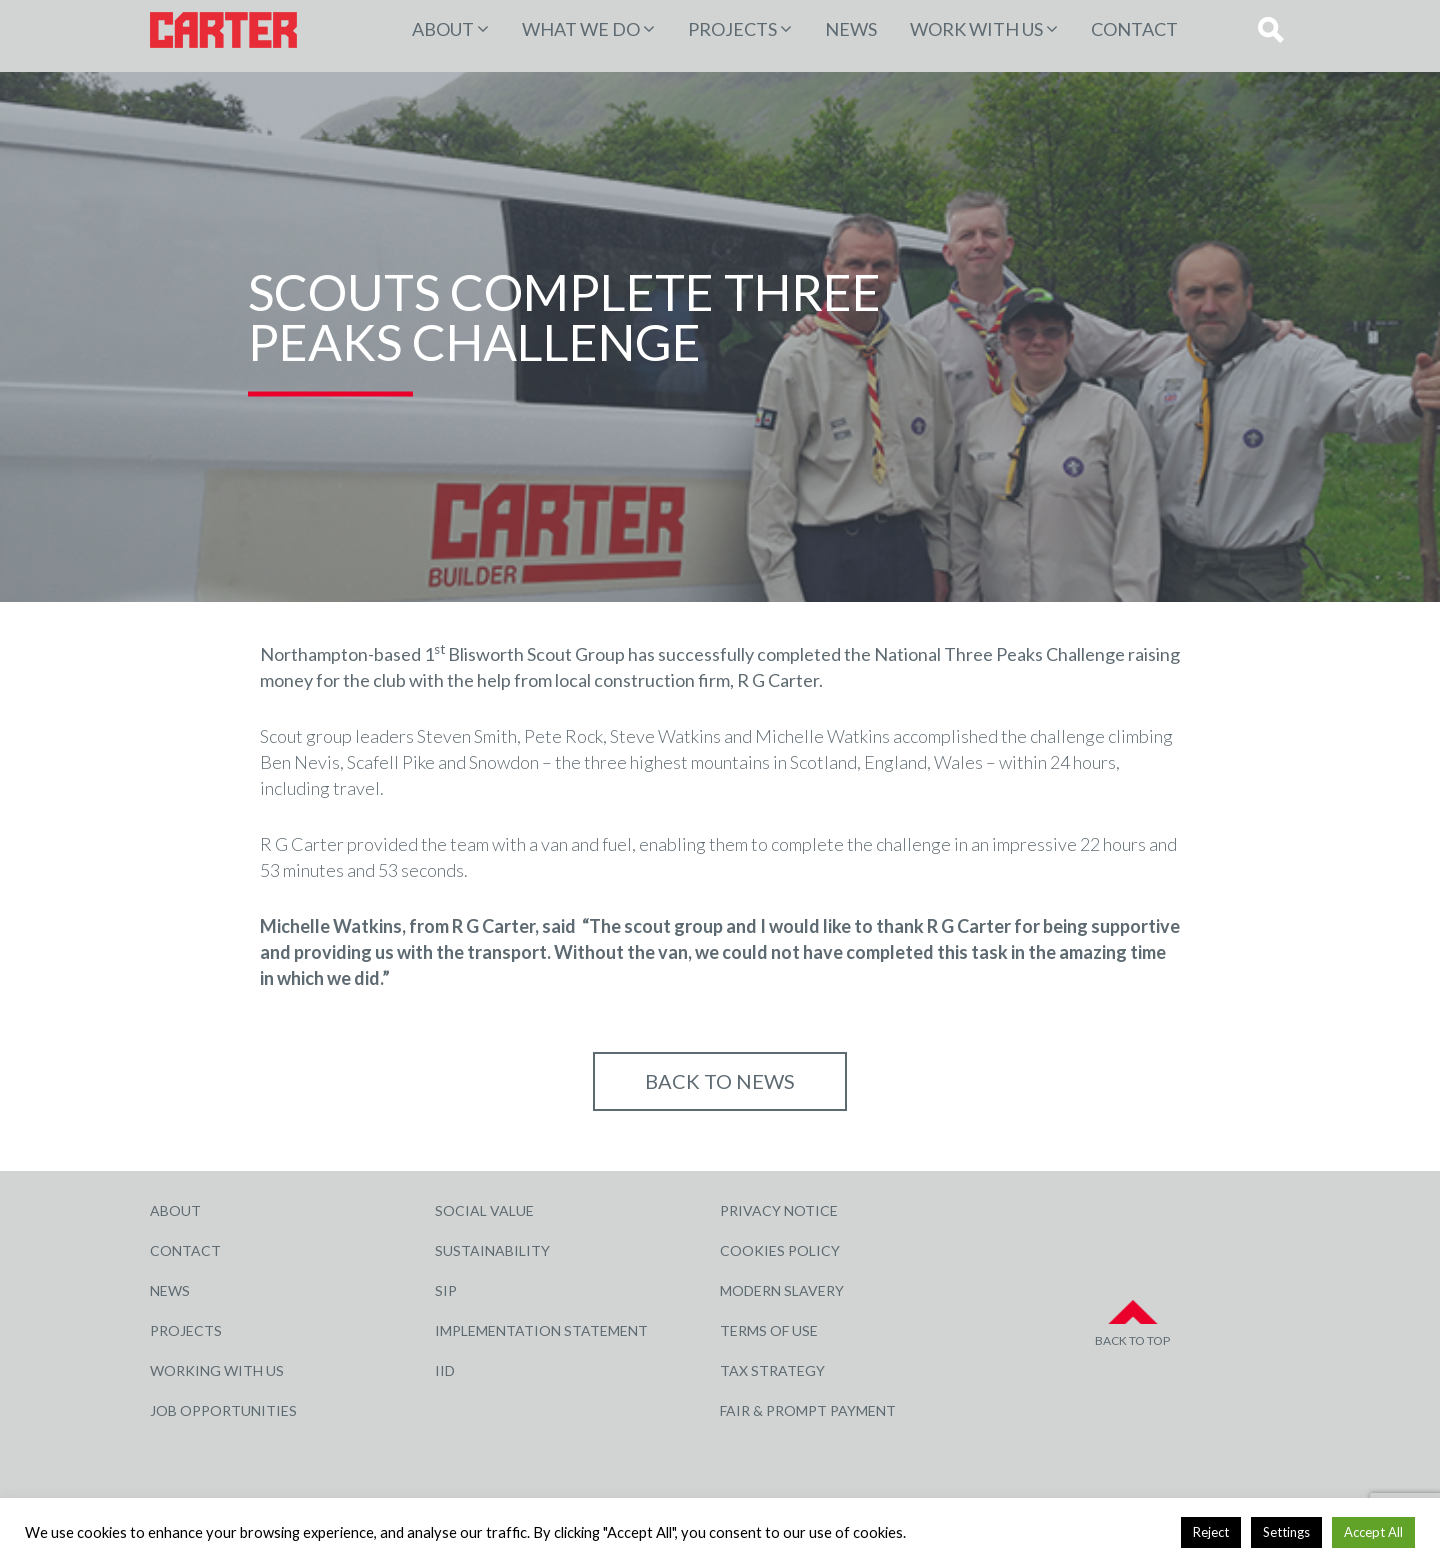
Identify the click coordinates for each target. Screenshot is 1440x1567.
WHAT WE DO (581, 29)
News (851, 29)
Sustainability (492, 1250)
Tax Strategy (772, 1370)
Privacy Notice (779, 1210)
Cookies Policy (780, 1250)
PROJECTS (732, 29)
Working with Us (217, 1370)
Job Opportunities (223, 1410)
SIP (446, 1290)
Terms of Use (769, 1330)
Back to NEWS (720, 1081)
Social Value (484, 1210)
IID (445, 1370)
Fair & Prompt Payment (808, 1410)
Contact (1134, 29)
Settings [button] (1286, 1532)
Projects (186, 1330)
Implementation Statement (541, 1330)
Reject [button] (1211, 1532)
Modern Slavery (782, 1290)
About (443, 29)
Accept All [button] (1373, 1532)
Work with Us (976, 29)
